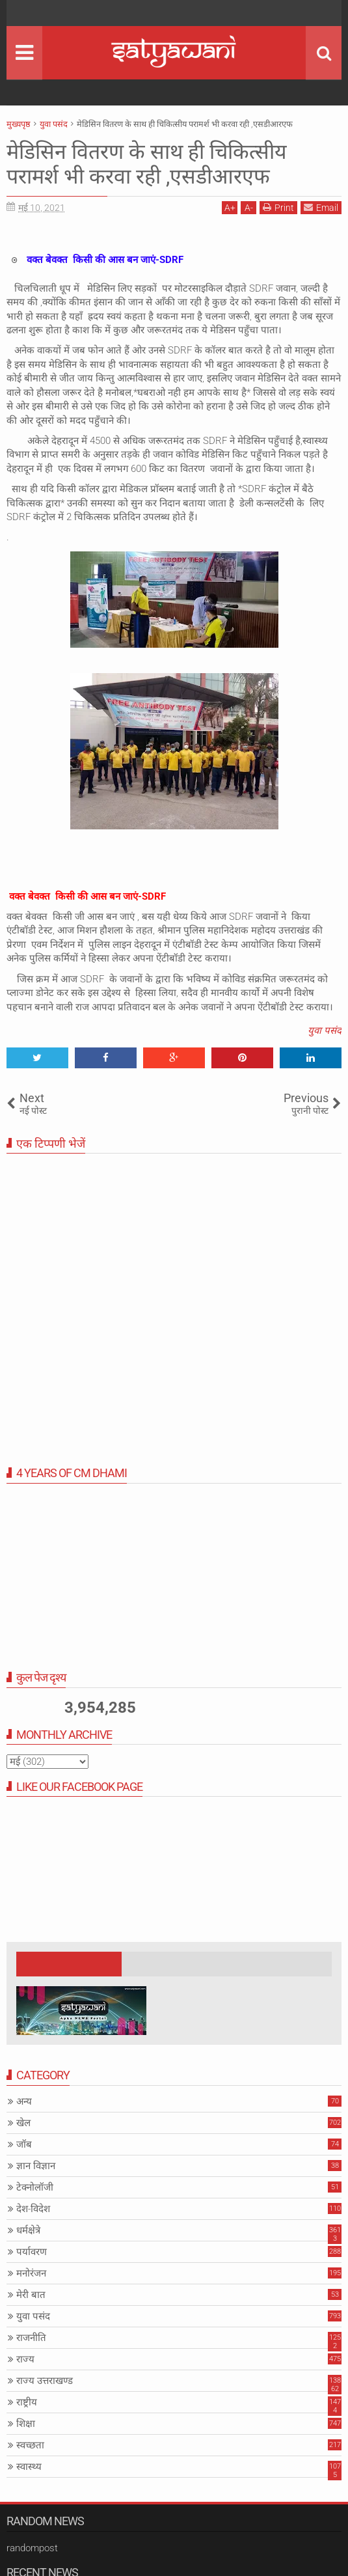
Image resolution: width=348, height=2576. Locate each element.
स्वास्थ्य (29, 2466)
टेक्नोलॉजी (34, 2187)
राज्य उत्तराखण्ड (44, 2381)
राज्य (25, 2359)
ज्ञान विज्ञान (35, 2166)
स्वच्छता (30, 2445)
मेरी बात (31, 2295)
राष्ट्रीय (26, 2402)
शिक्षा (25, 2424)
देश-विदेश (33, 2209)
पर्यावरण (31, 2252)
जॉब (24, 2144)
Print (278, 207)
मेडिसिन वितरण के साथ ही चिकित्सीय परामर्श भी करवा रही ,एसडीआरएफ (147, 164)
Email (321, 207)
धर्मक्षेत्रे (28, 2230)
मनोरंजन (31, 2273)
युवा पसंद (324, 1030)
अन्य (24, 2101)
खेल (23, 2123)
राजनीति (31, 2338)
